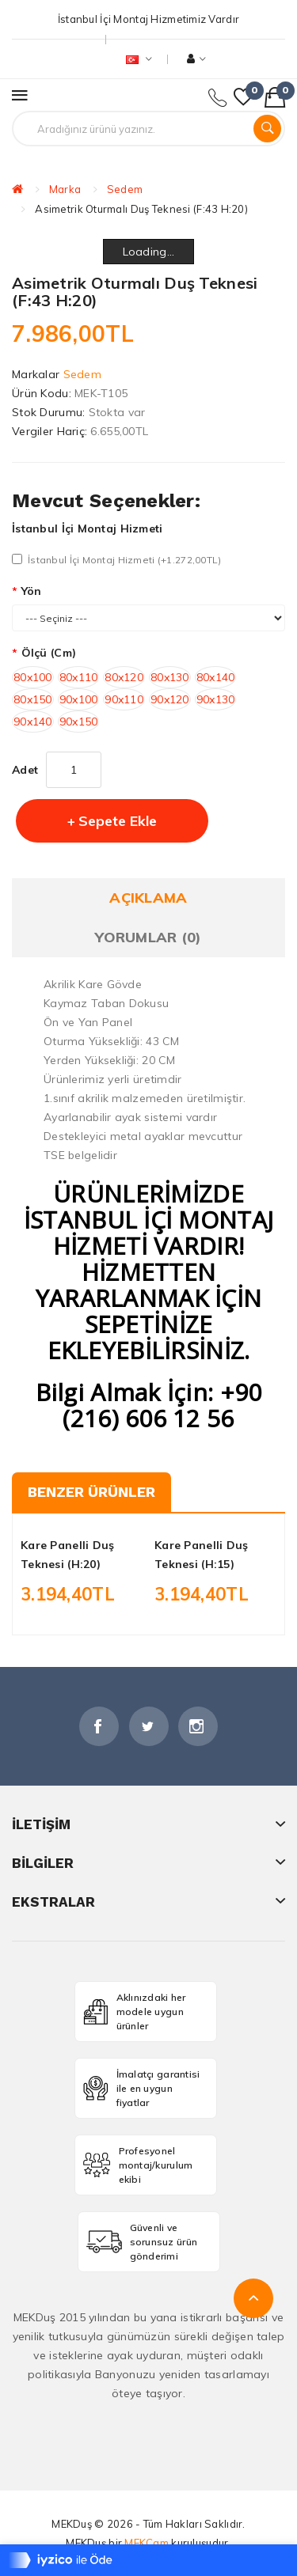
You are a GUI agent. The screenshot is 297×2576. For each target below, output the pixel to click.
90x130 (215, 699)
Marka (65, 189)
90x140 (32, 721)
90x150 (78, 721)
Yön (31, 591)
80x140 (215, 677)
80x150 (32, 699)
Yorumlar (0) (148, 937)
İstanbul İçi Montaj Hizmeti (87, 528)
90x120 (169, 699)
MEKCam (146, 2542)
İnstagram (198, 1726)
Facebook (99, 1726)
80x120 (124, 677)
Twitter (149, 1726)
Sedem (125, 189)
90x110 (124, 699)
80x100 (32, 677)
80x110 (78, 677)
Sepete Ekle (117, 821)
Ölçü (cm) (49, 653)
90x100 (78, 699)
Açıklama (148, 897)
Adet (25, 770)
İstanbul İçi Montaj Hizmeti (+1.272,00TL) (116, 560)
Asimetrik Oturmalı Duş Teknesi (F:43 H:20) (141, 209)
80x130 (169, 677)
